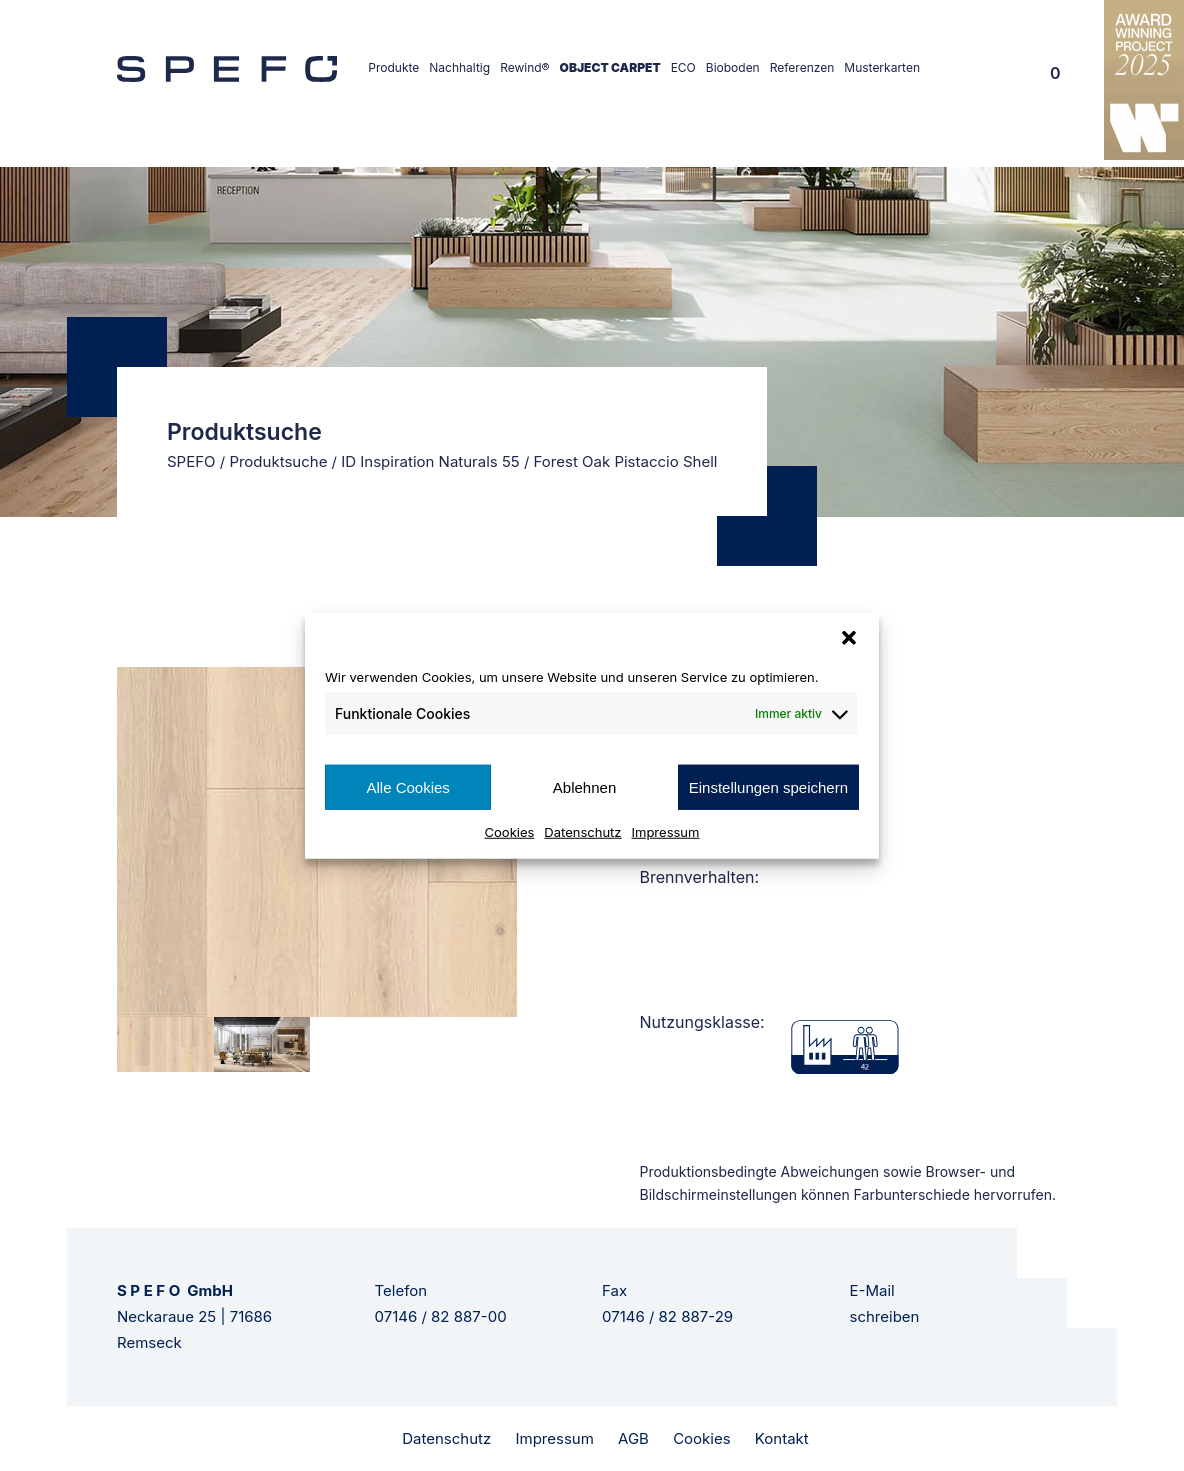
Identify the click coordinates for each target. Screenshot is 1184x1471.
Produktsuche (278, 461)
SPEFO (191, 461)
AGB (633, 1438)
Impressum (666, 832)
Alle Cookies (407, 786)
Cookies (510, 832)
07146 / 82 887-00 (441, 1316)
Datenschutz (582, 832)
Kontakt (782, 1438)
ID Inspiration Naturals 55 (430, 461)
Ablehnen (584, 786)
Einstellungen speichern (768, 786)
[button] (849, 637)
